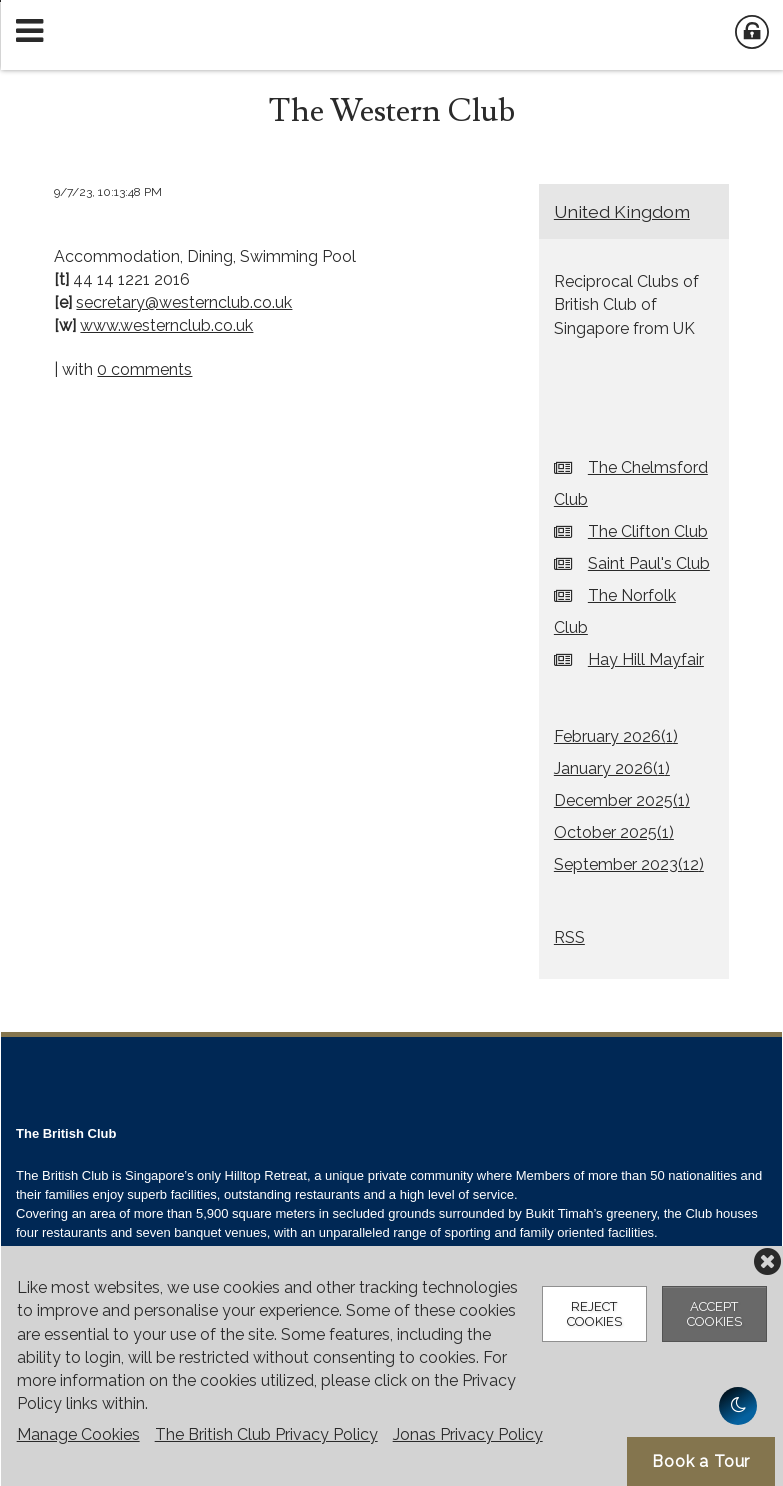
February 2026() (616, 736)
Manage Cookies (78, 1434)
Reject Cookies (594, 1314)
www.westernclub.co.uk (166, 325)
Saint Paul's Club (649, 563)
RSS (569, 937)
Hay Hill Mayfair (646, 659)
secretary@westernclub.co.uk (184, 302)
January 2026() (612, 768)
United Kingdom (622, 211)
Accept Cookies (714, 1314)
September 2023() (629, 864)
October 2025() (614, 832)
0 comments (144, 369)
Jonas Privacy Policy (468, 1434)
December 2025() (622, 800)
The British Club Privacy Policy (266, 1434)
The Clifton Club (648, 531)
